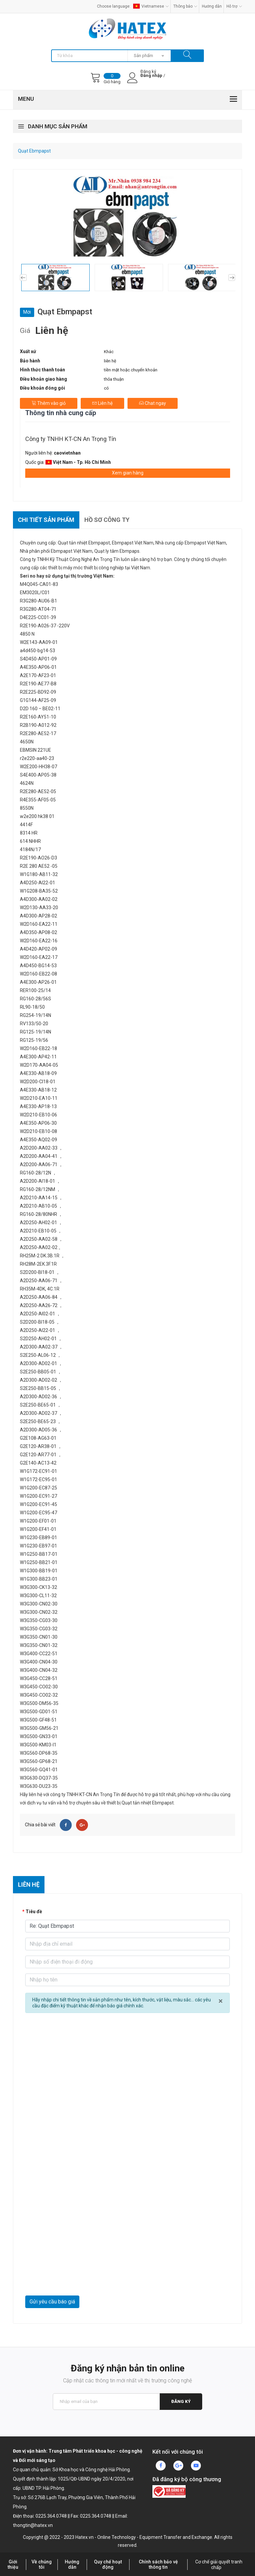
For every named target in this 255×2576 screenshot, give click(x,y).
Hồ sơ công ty (106, 519)
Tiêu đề (34, 1911)
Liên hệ (102, 403)
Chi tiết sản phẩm (46, 519)
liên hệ (110, 360)
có (106, 388)
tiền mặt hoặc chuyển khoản (130, 369)
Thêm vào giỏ (49, 403)
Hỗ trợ (234, 6)
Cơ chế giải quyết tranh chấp (218, 2564)
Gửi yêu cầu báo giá (52, 2301)
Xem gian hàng (127, 472)
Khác (109, 351)
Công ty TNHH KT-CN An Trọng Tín (70, 438)
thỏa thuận (114, 379)
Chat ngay (152, 403)
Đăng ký (181, 2401)
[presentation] (75, 2279)
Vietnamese (151, 6)
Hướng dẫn (212, 6)
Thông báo (185, 6)
